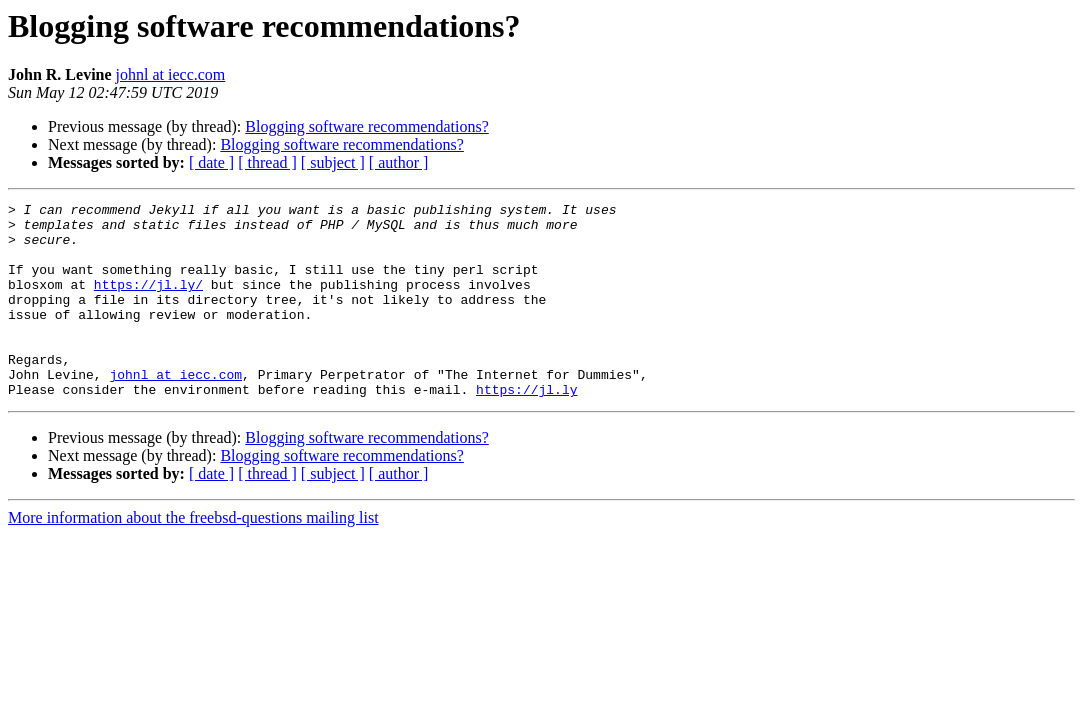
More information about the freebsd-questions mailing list (193, 556)
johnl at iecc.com (171, 74)
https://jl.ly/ (148, 302)
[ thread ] (267, 162)
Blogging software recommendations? (367, 126)
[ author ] (399, 162)
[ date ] (211, 162)
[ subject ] (333, 162)
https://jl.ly (526, 428)
